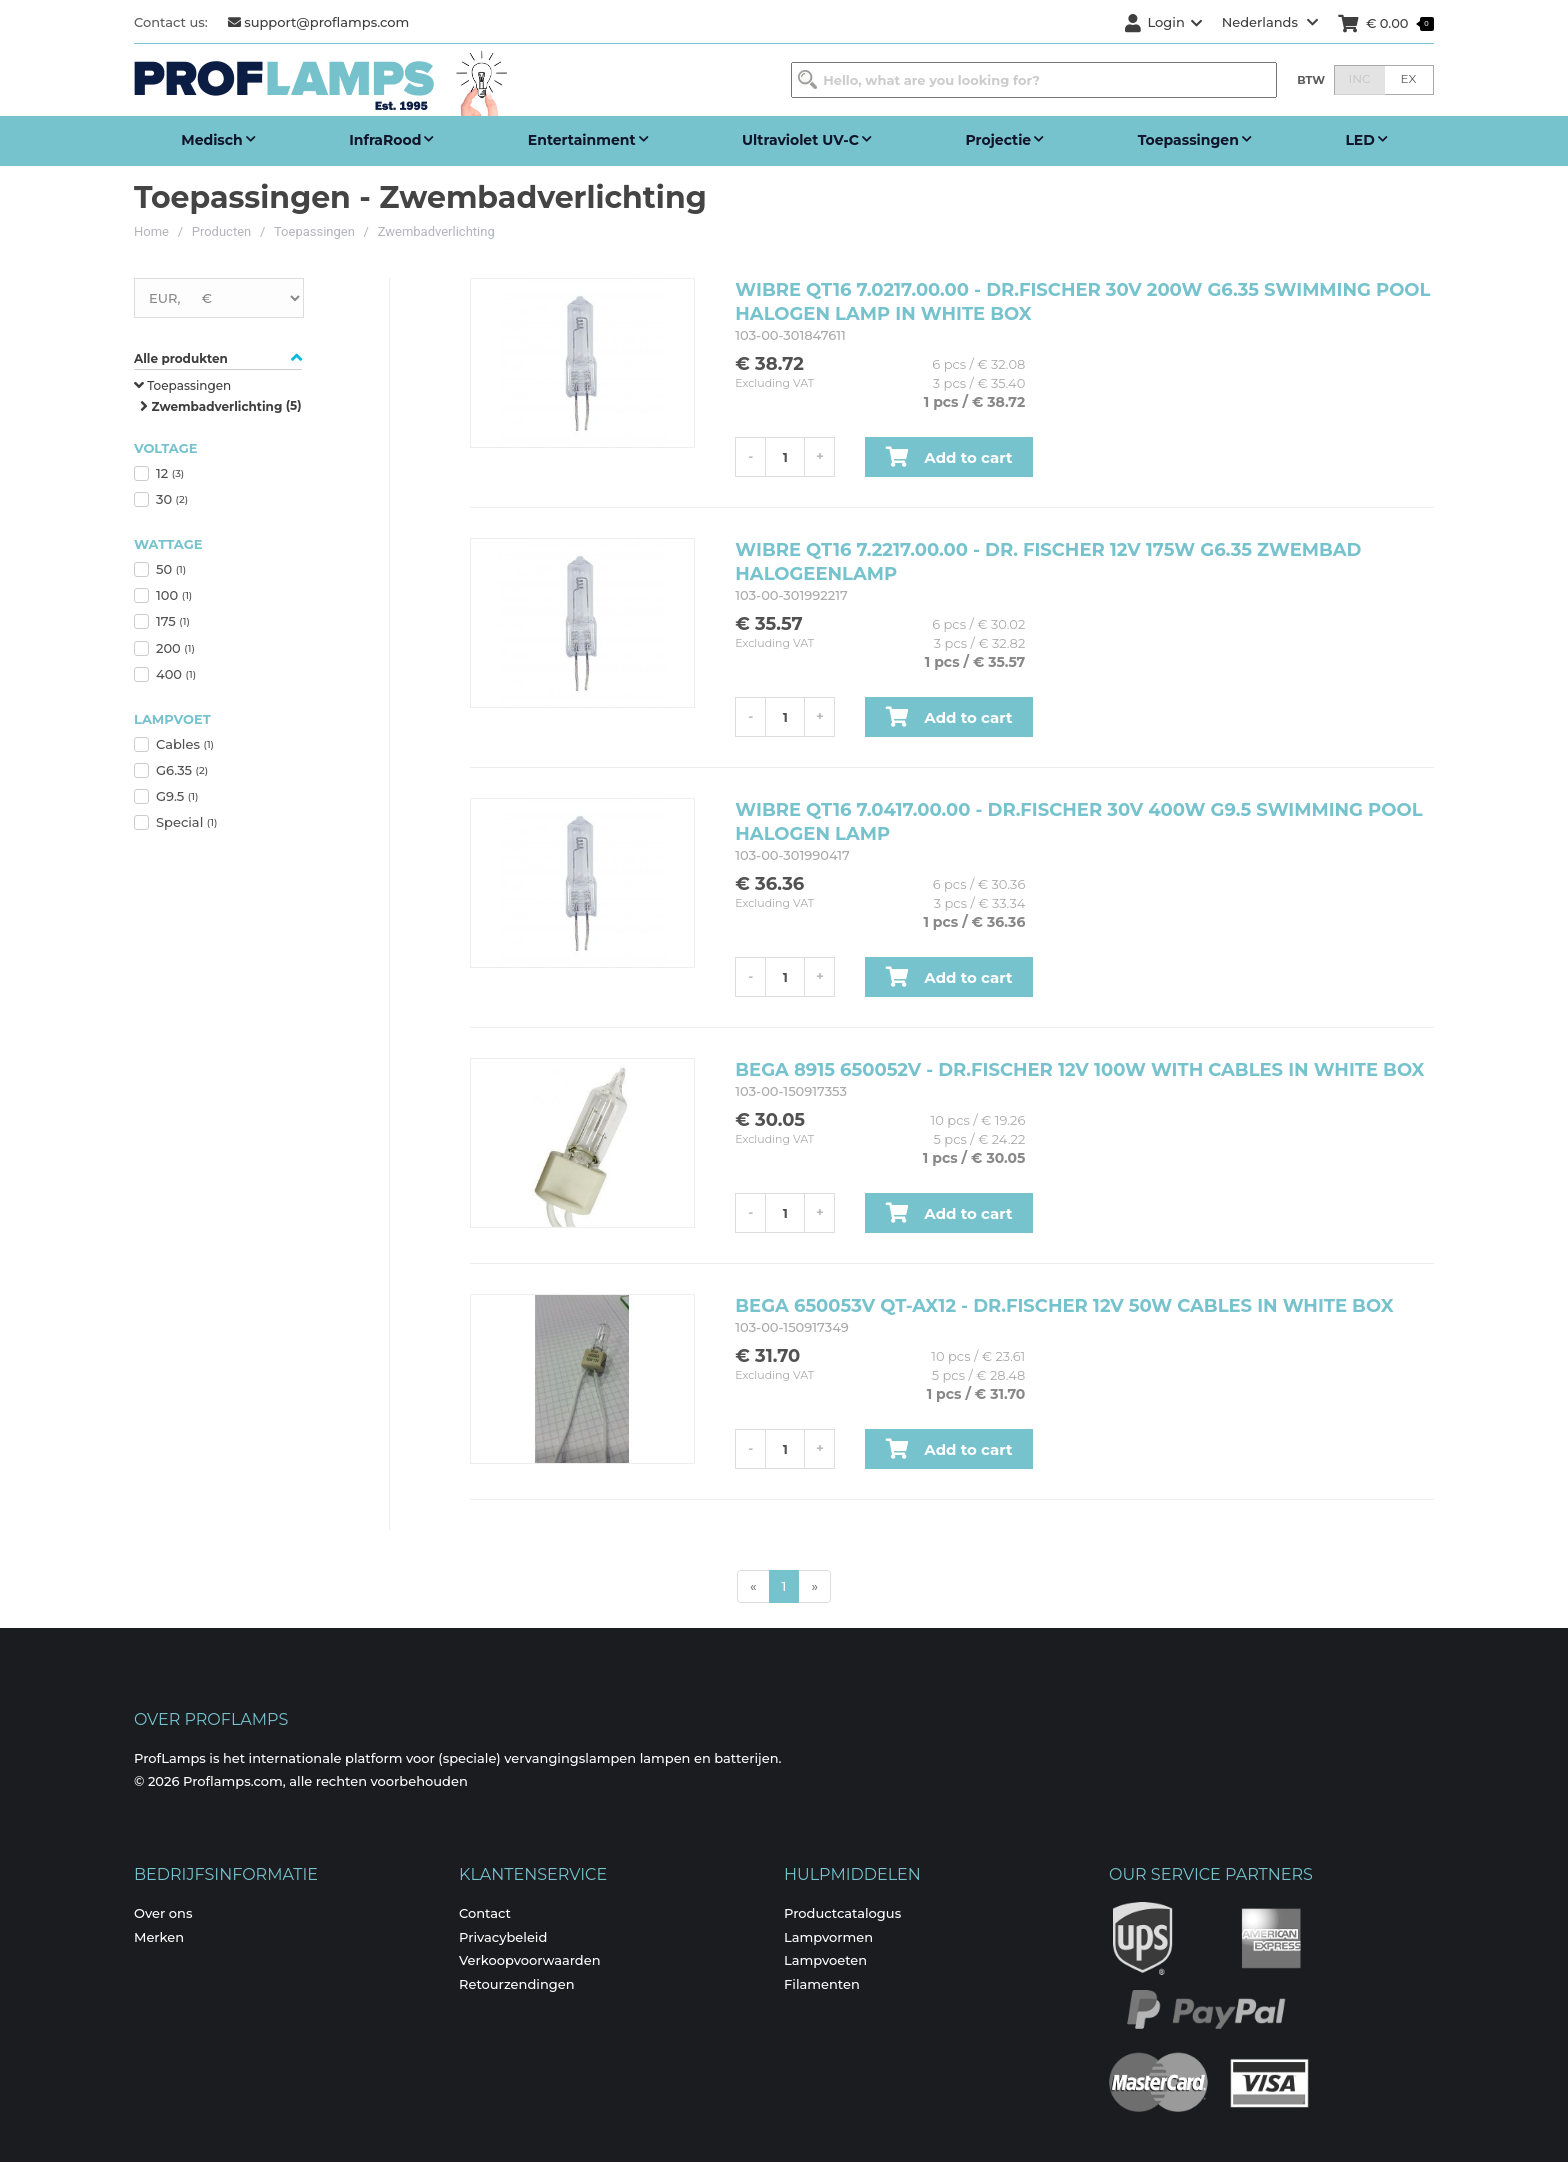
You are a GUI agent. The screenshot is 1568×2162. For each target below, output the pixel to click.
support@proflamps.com (319, 22)
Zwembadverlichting (436, 231)
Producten (222, 231)
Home (151, 231)
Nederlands (1270, 22)
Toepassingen (314, 231)
